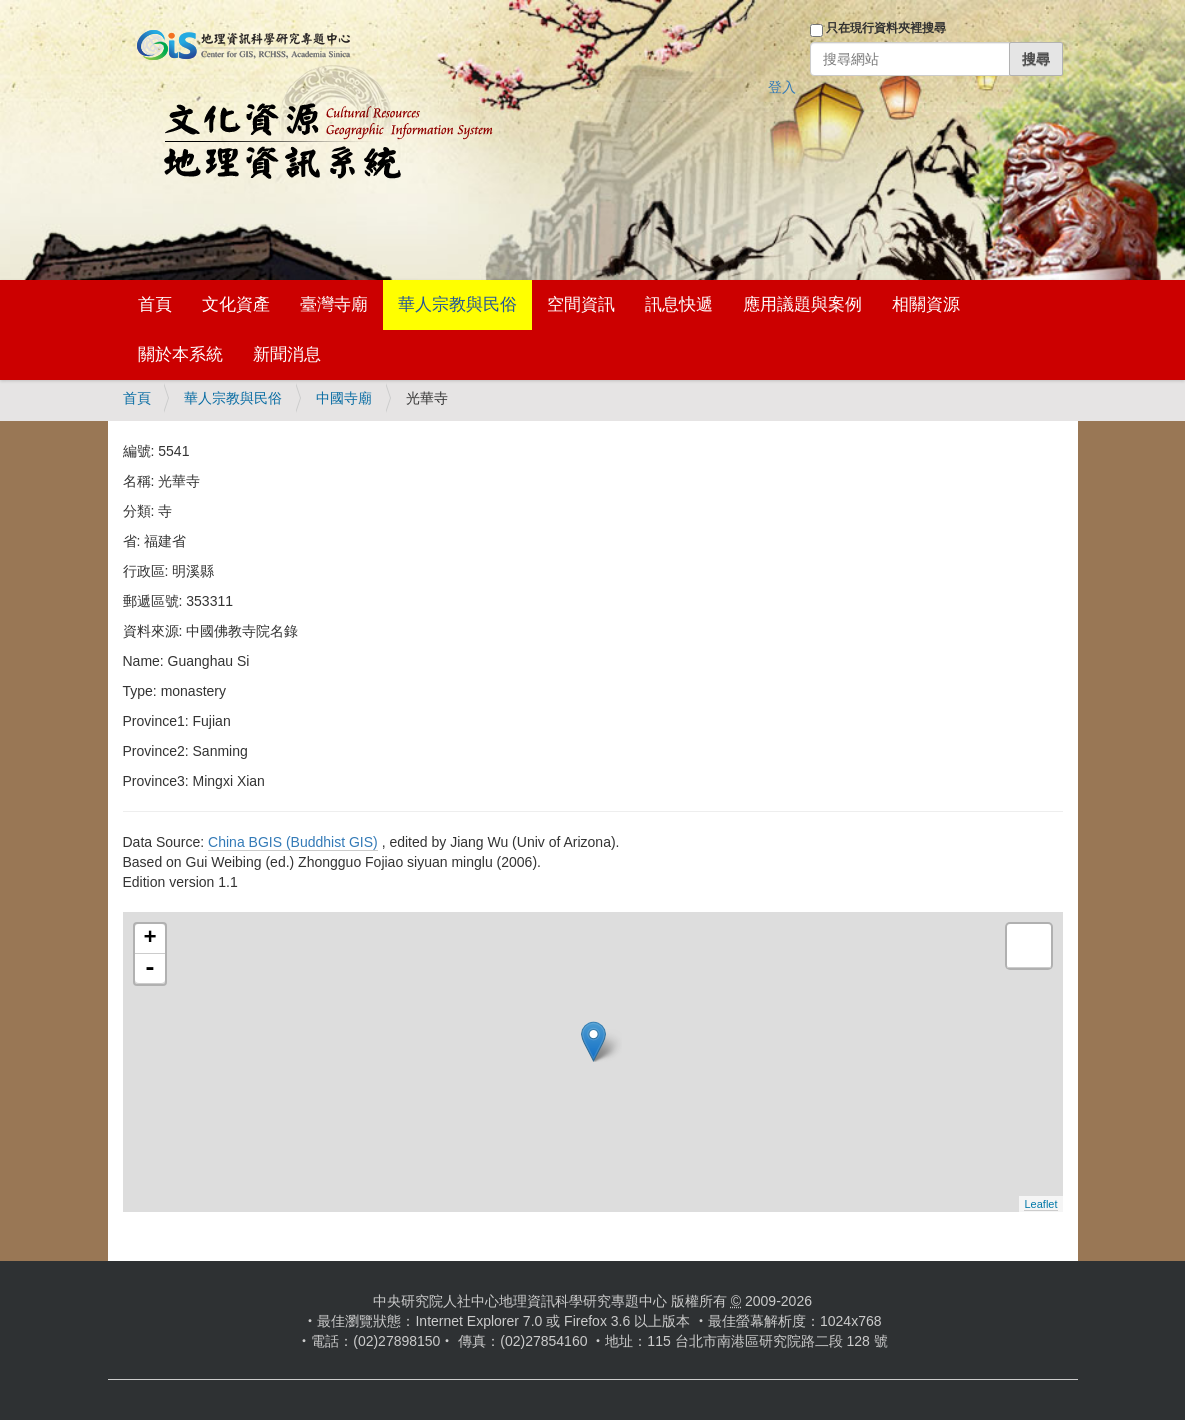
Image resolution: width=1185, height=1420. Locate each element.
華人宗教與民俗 (457, 304)
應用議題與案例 (802, 304)
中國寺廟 (344, 398)
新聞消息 (287, 354)
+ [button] (149, 939)
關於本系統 (180, 354)
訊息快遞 (679, 304)
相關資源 (926, 304)
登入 (782, 87)
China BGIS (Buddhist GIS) (293, 842)
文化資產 (236, 304)
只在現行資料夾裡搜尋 (886, 28)
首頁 (155, 304)
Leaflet (1040, 1204)
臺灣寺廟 (334, 304)
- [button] (150, 969)
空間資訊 (581, 304)
